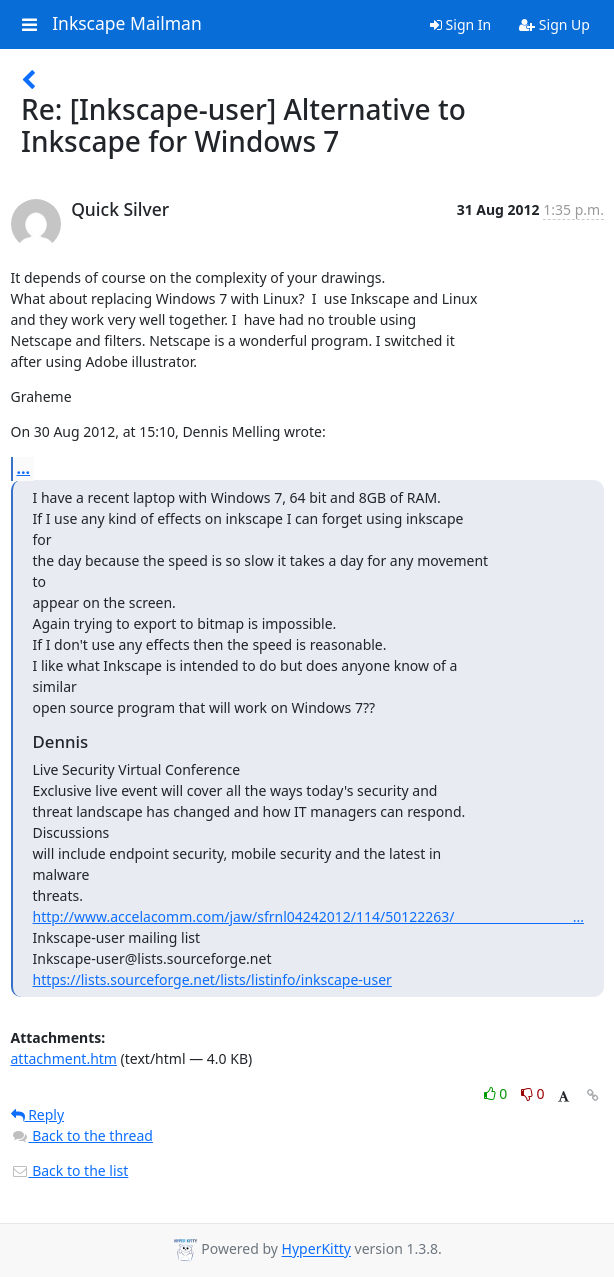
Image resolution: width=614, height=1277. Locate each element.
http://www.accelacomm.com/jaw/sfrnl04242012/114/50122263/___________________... (308, 916)
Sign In (460, 24)
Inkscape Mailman (127, 24)
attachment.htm (64, 1058)
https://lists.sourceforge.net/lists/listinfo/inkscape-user (212, 979)
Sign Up (554, 24)
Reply (38, 1114)
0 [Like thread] (497, 1093)
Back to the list (70, 1170)
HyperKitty (316, 1249)
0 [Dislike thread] (533, 1093)
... (24, 468)
